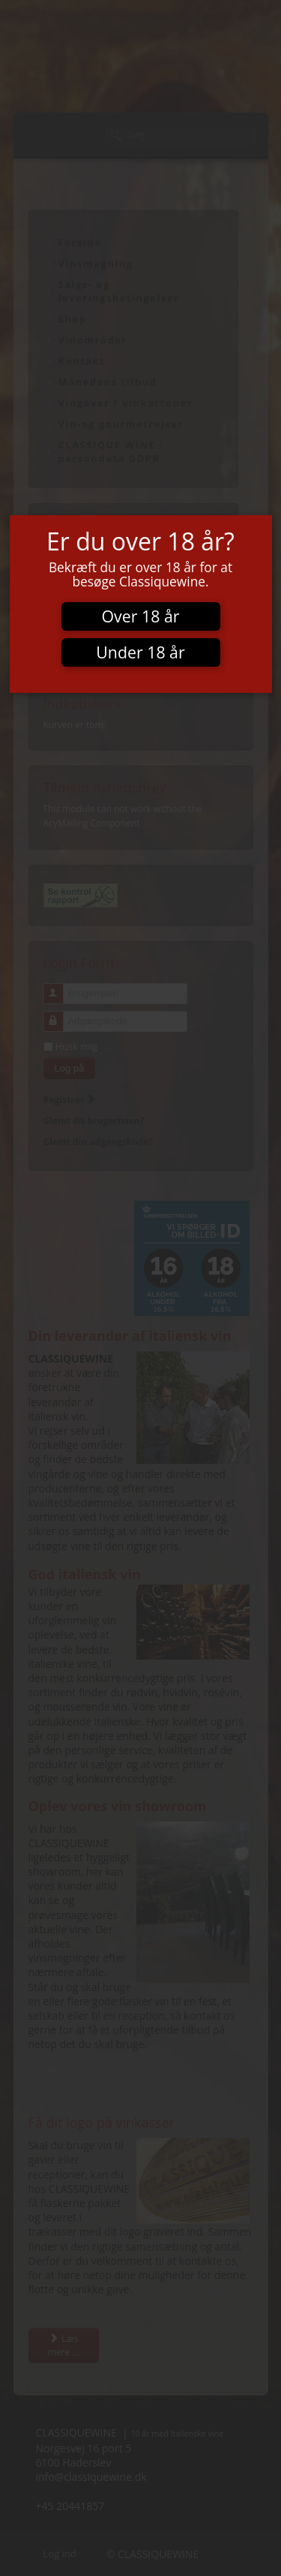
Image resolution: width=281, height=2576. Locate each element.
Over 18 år (141, 616)
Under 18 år (140, 652)
